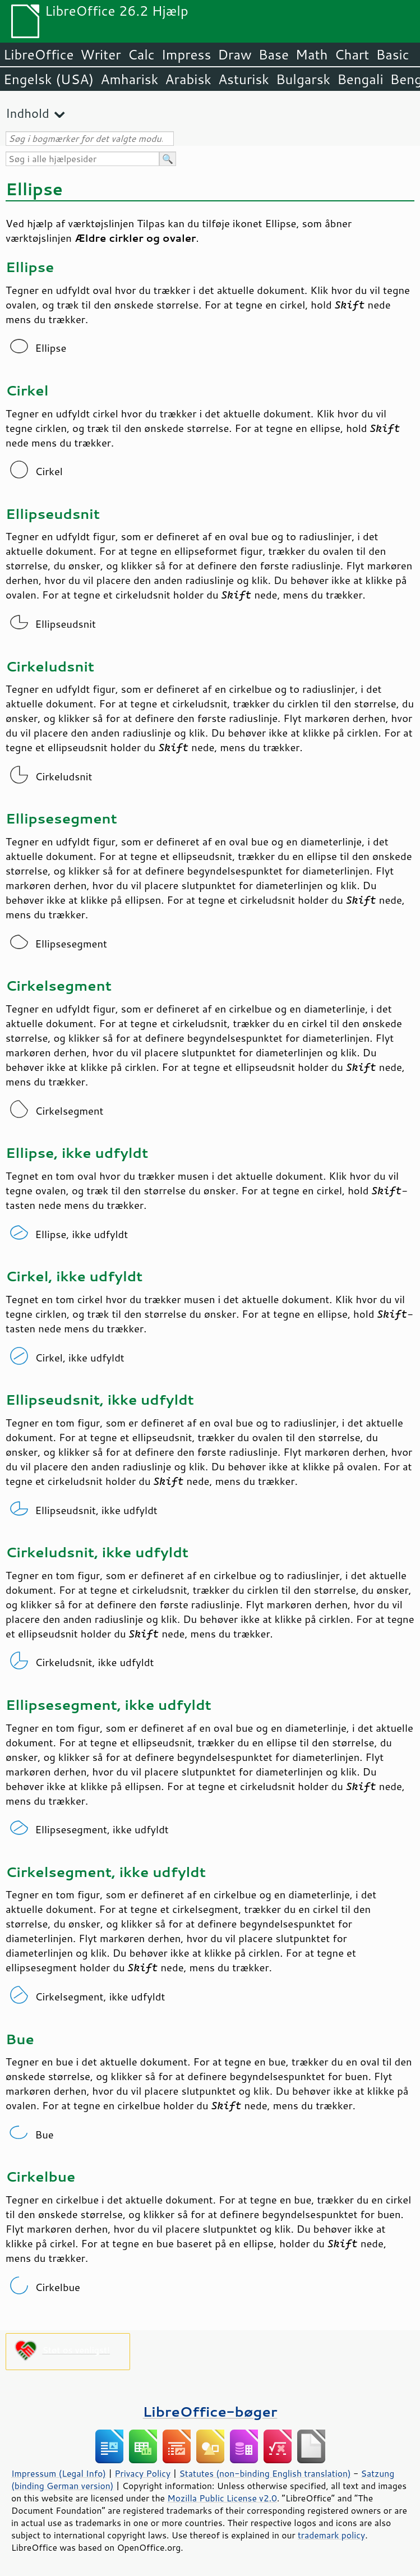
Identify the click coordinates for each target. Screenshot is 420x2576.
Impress (186, 54)
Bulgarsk (303, 79)
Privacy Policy (142, 2473)
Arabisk (188, 79)
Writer (100, 54)
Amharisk (129, 79)
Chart (351, 54)
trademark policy (331, 2535)
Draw (234, 54)
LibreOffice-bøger (210, 2411)
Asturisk (243, 79)
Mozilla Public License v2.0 (222, 2498)
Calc (141, 54)
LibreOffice (38, 54)
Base (274, 54)
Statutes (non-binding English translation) (264, 2473)
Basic (392, 54)
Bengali (360, 79)
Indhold (27, 113)
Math (312, 54)
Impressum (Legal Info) (58, 2473)
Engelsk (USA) (48, 79)
